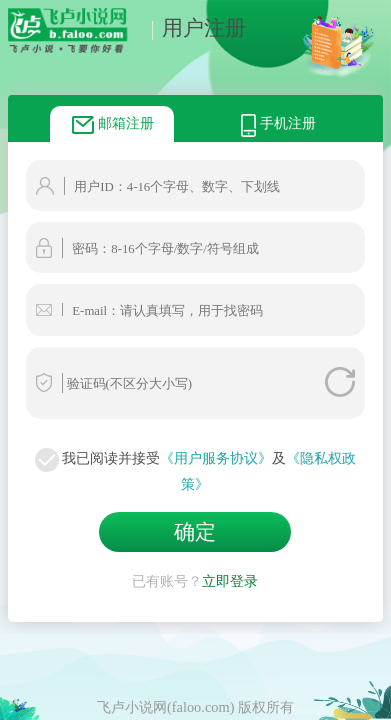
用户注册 (193, 27)
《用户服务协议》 (216, 458)
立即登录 (230, 576)
